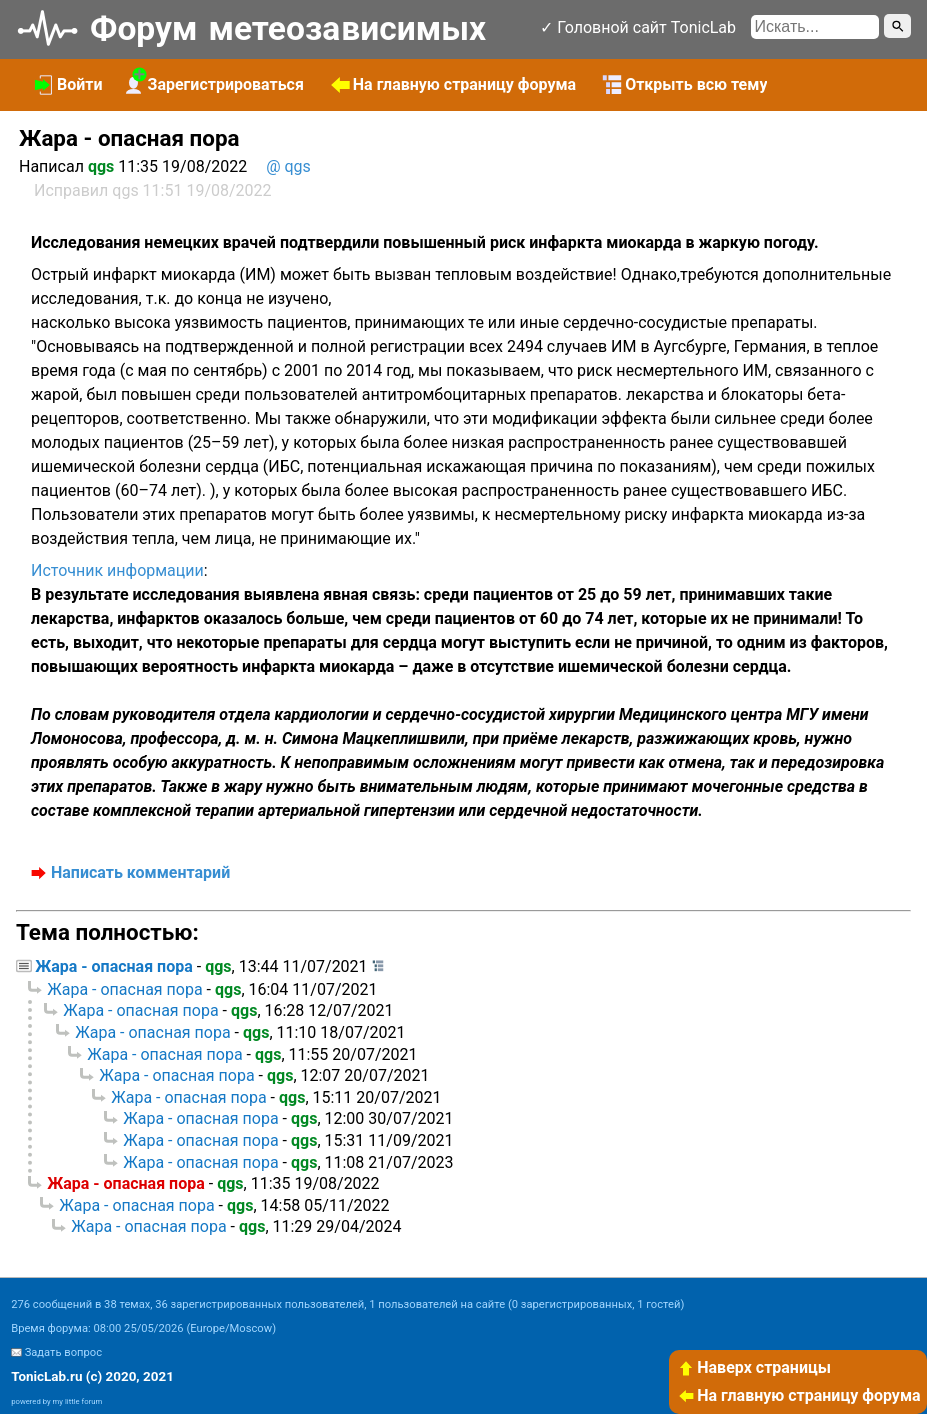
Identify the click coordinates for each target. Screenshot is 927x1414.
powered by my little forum (56, 1401)
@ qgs (288, 166)
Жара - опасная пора (114, 966)
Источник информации (117, 570)
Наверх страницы (754, 1367)
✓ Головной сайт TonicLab (638, 27)
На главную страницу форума (799, 1395)
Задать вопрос (63, 1352)
